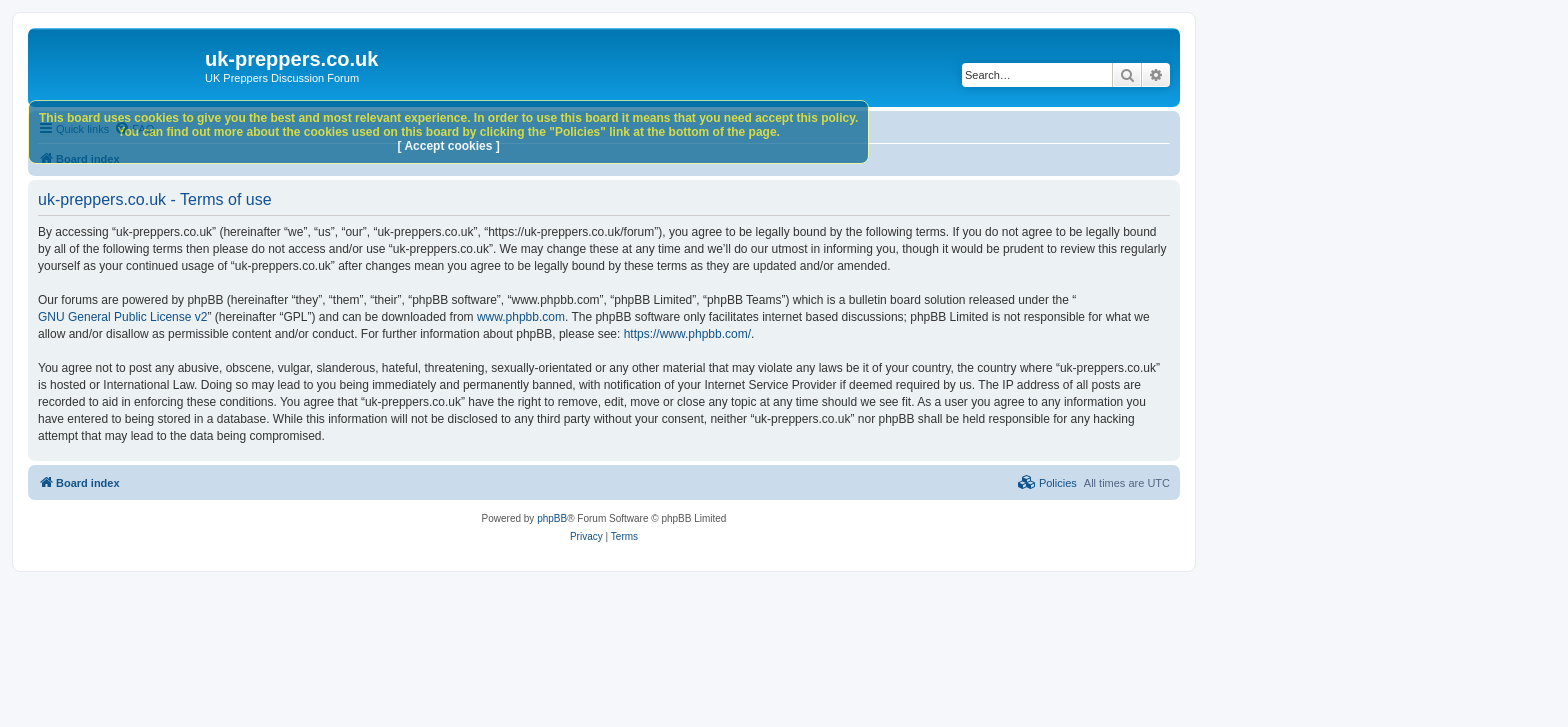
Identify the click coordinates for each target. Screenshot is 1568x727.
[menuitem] (1047, 483)
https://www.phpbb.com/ (687, 334)
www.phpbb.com (521, 317)
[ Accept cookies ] (449, 146)
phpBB (552, 518)
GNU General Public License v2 (122, 317)
